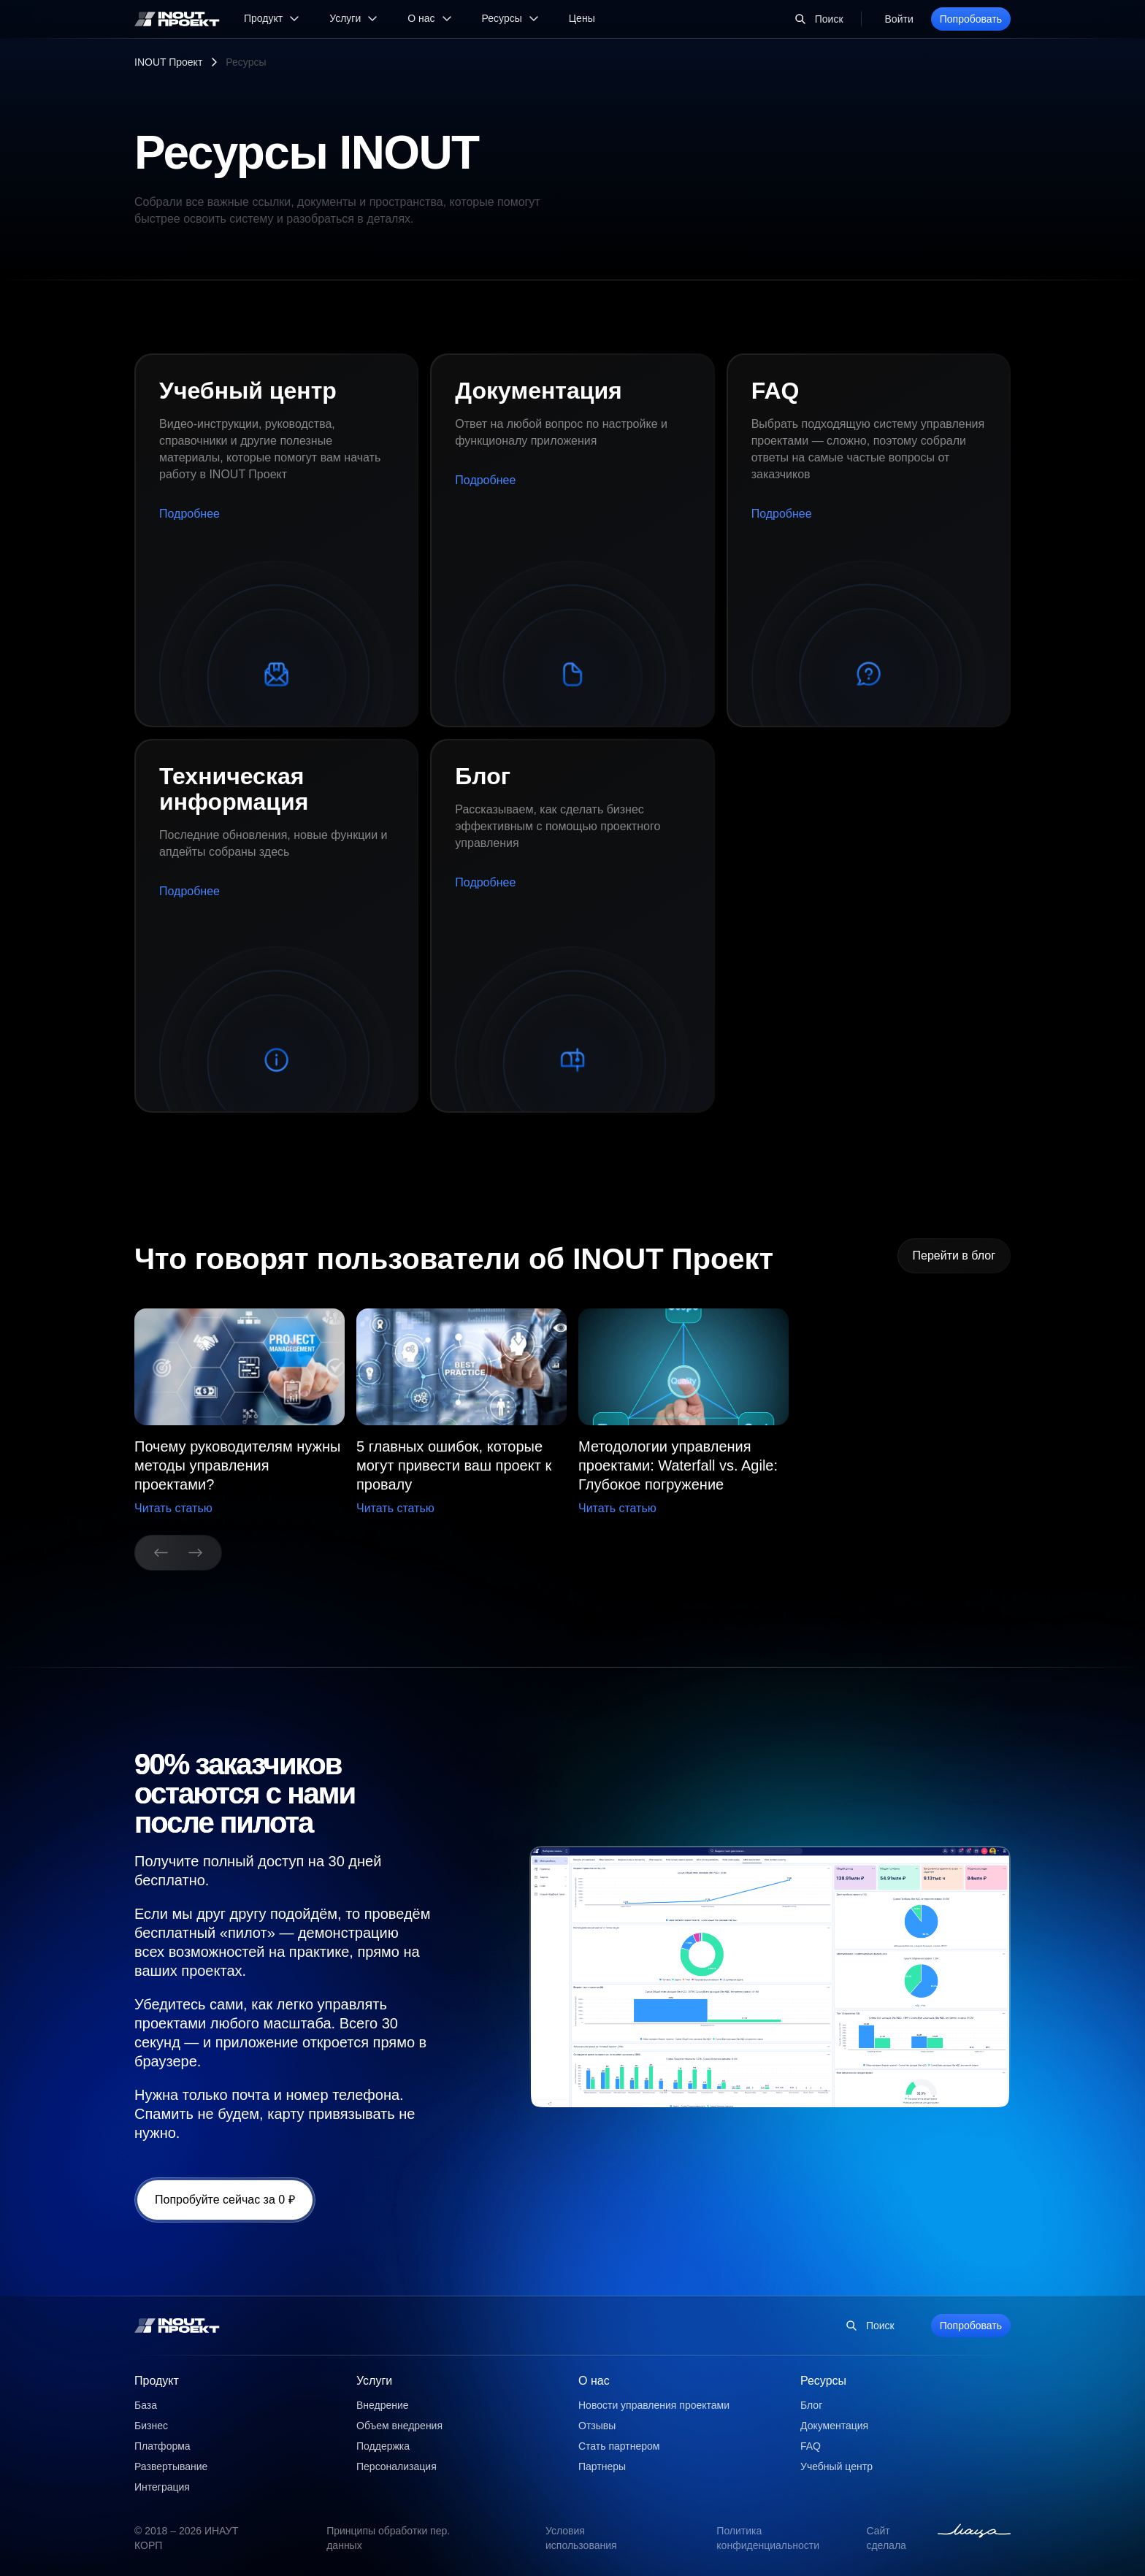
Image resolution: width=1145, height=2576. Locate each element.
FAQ (810, 2446)
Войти (899, 19)
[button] (461, 1412)
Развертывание (170, 2466)
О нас (594, 2380)
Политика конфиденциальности (767, 2538)
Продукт (156, 2380)
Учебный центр (836, 2466)
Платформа (162, 2446)
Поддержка (383, 2446)
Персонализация (396, 2466)
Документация (834, 2425)
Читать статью (173, 1508)
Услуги (374, 2380)
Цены (582, 18)
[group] (239, 1412)
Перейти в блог (954, 1255)
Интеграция (162, 2487)
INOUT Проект (168, 62)
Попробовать (971, 19)
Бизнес (151, 2425)
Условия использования (581, 2538)
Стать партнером (618, 2446)
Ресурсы (823, 2380)
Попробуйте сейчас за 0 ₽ (225, 2199)
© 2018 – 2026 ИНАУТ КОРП (186, 2538)
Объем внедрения (399, 2425)
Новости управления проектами (653, 2405)
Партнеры (602, 2466)
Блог (811, 2405)
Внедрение (382, 2405)
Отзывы (597, 2425)
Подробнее (189, 513)
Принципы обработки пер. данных (388, 2538)
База (145, 2405)
